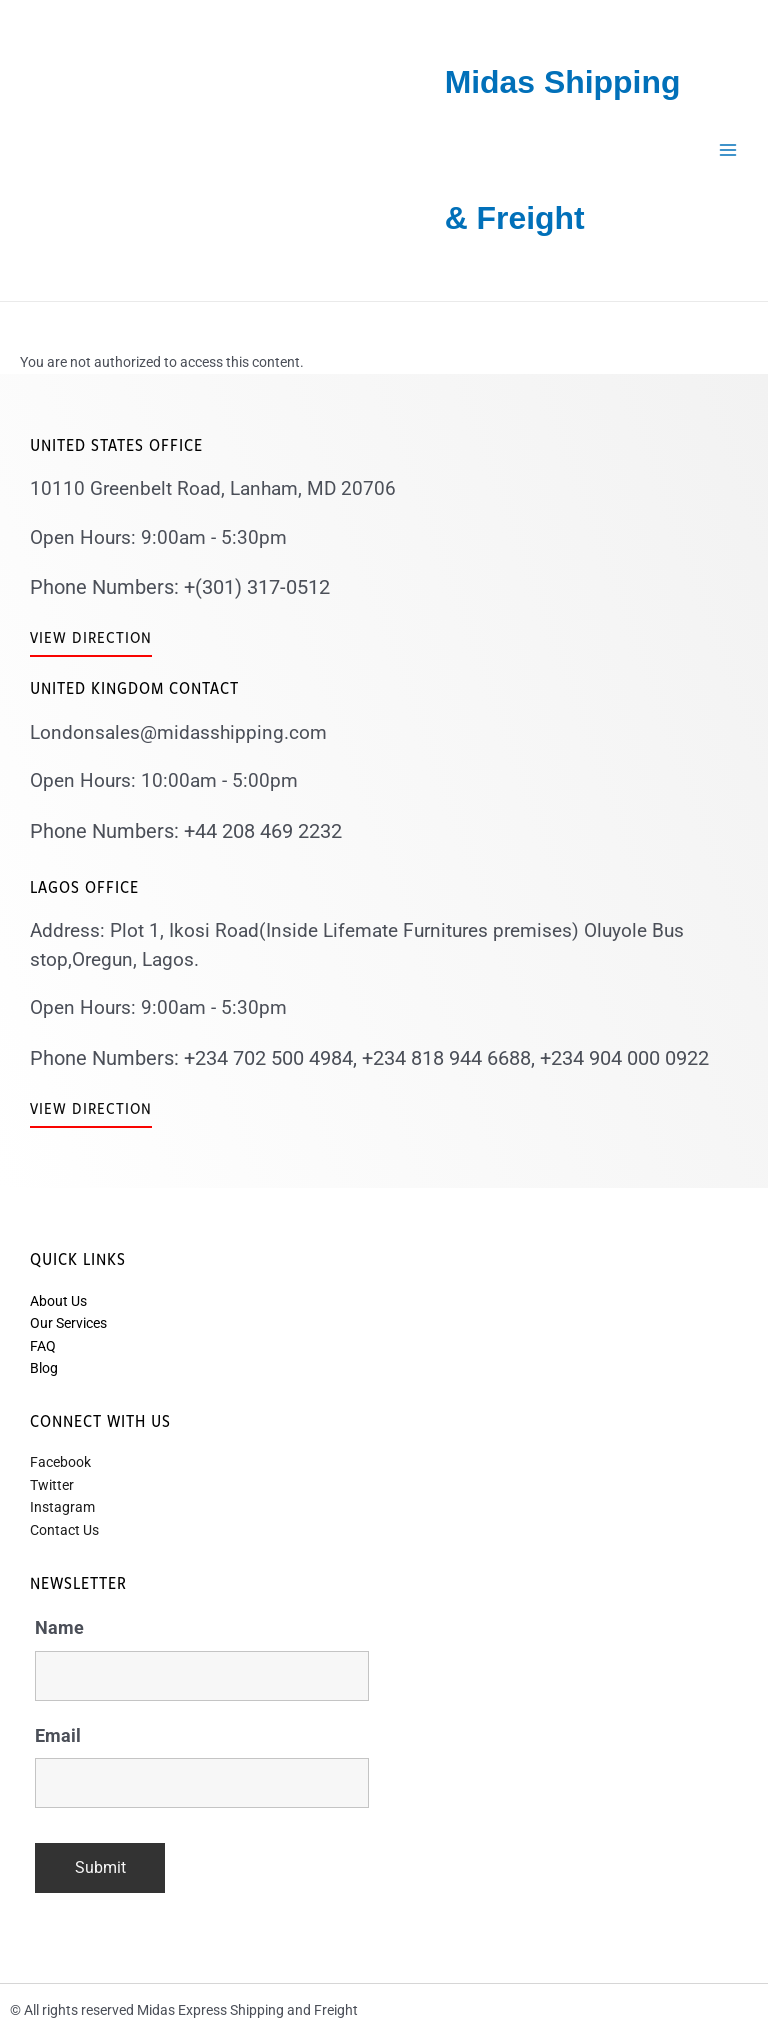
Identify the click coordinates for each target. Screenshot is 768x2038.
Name (59, 1627)
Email (58, 1735)
